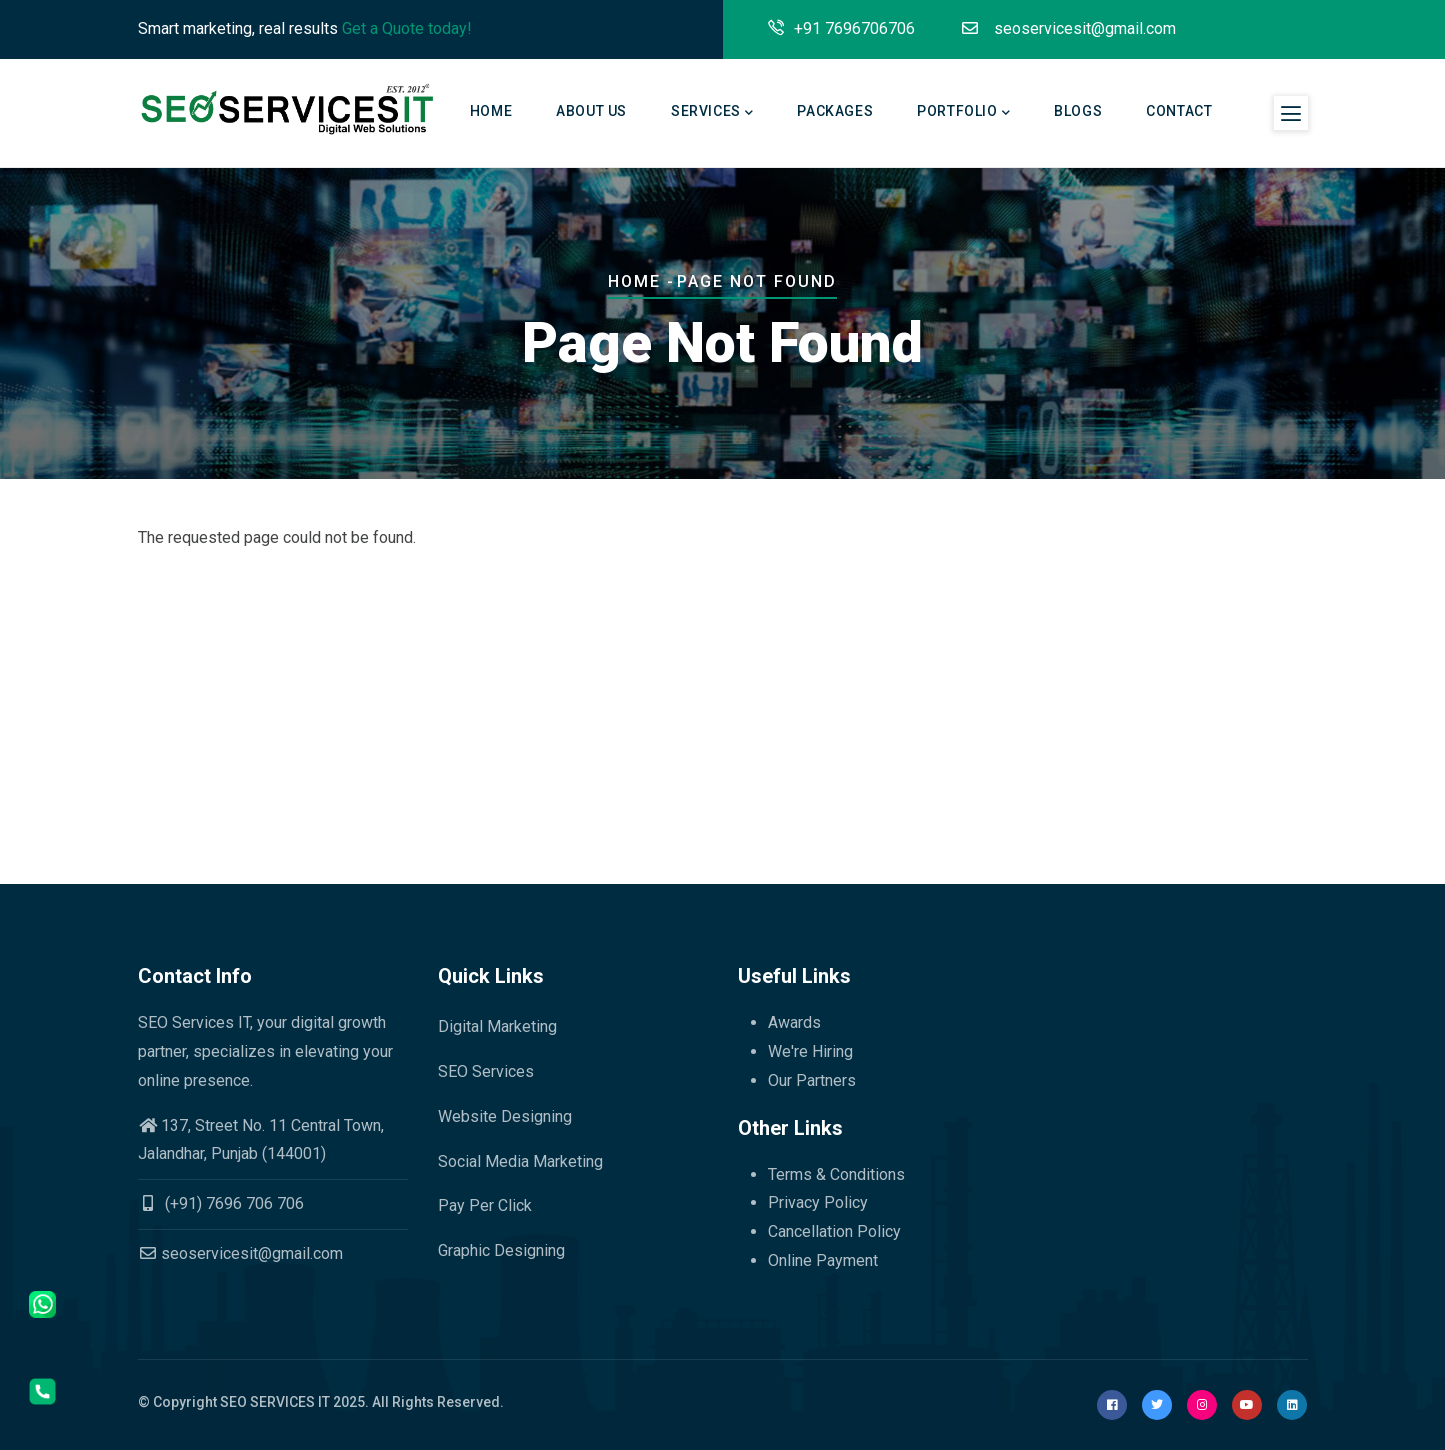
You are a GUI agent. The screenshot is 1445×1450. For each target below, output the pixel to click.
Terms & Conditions (836, 1174)
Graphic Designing (501, 1250)
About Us (591, 111)
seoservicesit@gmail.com (240, 1253)
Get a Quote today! (407, 28)
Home (491, 111)
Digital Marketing (497, 1026)
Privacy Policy (818, 1202)
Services (712, 113)
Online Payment (823, 1260)
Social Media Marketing (520, 1161)
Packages (835, 111)
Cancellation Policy (834, 1231)
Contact (1179, 111)
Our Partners (812, 1080)
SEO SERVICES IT (275, 1402)
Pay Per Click (485, 1205)
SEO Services (486, 1071)
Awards (794, 1022)
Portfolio (963, 113)
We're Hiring (810, 1051)
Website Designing (505, 1116)
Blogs (1078, 111)
